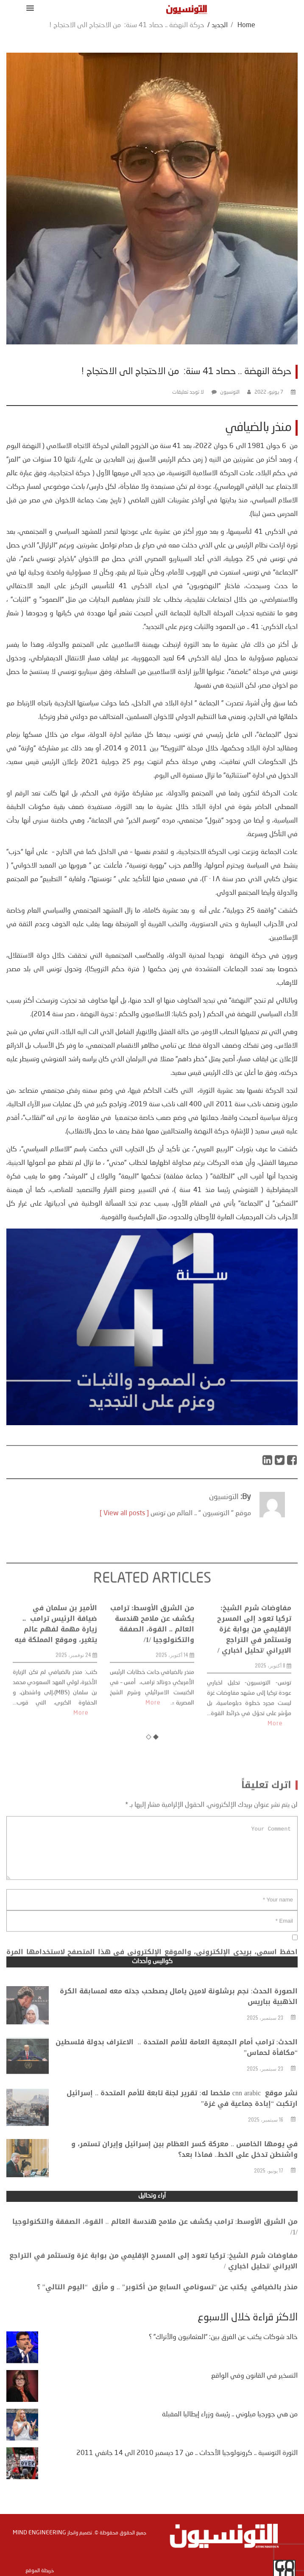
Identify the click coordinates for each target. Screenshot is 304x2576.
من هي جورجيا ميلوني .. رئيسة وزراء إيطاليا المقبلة (230, 2414)
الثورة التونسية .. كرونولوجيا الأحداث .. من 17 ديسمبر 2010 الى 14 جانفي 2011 (187, 2453)
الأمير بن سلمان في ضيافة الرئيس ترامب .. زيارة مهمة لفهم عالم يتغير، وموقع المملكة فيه (55, 1688)
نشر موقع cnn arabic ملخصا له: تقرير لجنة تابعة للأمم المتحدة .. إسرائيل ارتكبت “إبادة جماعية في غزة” (182, 2116)
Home (246, 25)
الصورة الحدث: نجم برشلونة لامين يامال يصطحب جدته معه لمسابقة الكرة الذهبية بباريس (179, 2014)
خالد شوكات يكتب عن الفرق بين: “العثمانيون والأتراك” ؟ (223, 2337)
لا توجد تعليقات (188, 392)
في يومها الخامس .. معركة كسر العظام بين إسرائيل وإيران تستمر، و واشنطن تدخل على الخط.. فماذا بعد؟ (184, 2167)
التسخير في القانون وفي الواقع (254, 2376)
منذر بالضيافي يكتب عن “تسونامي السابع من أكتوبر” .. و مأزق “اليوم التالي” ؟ (167, 2295)
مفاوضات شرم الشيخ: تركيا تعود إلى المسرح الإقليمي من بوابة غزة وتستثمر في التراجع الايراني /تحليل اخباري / (254, 1694)
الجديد (220, 25)
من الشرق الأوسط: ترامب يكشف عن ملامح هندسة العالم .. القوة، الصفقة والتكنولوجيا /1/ (152, 1688)
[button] (28, 7)
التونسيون (230, 392)
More (81, 1778)
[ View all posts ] (124, 1533)
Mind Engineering (39, 2533)
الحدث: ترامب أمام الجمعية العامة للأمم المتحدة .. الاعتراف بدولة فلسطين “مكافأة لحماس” (177, 2065)
